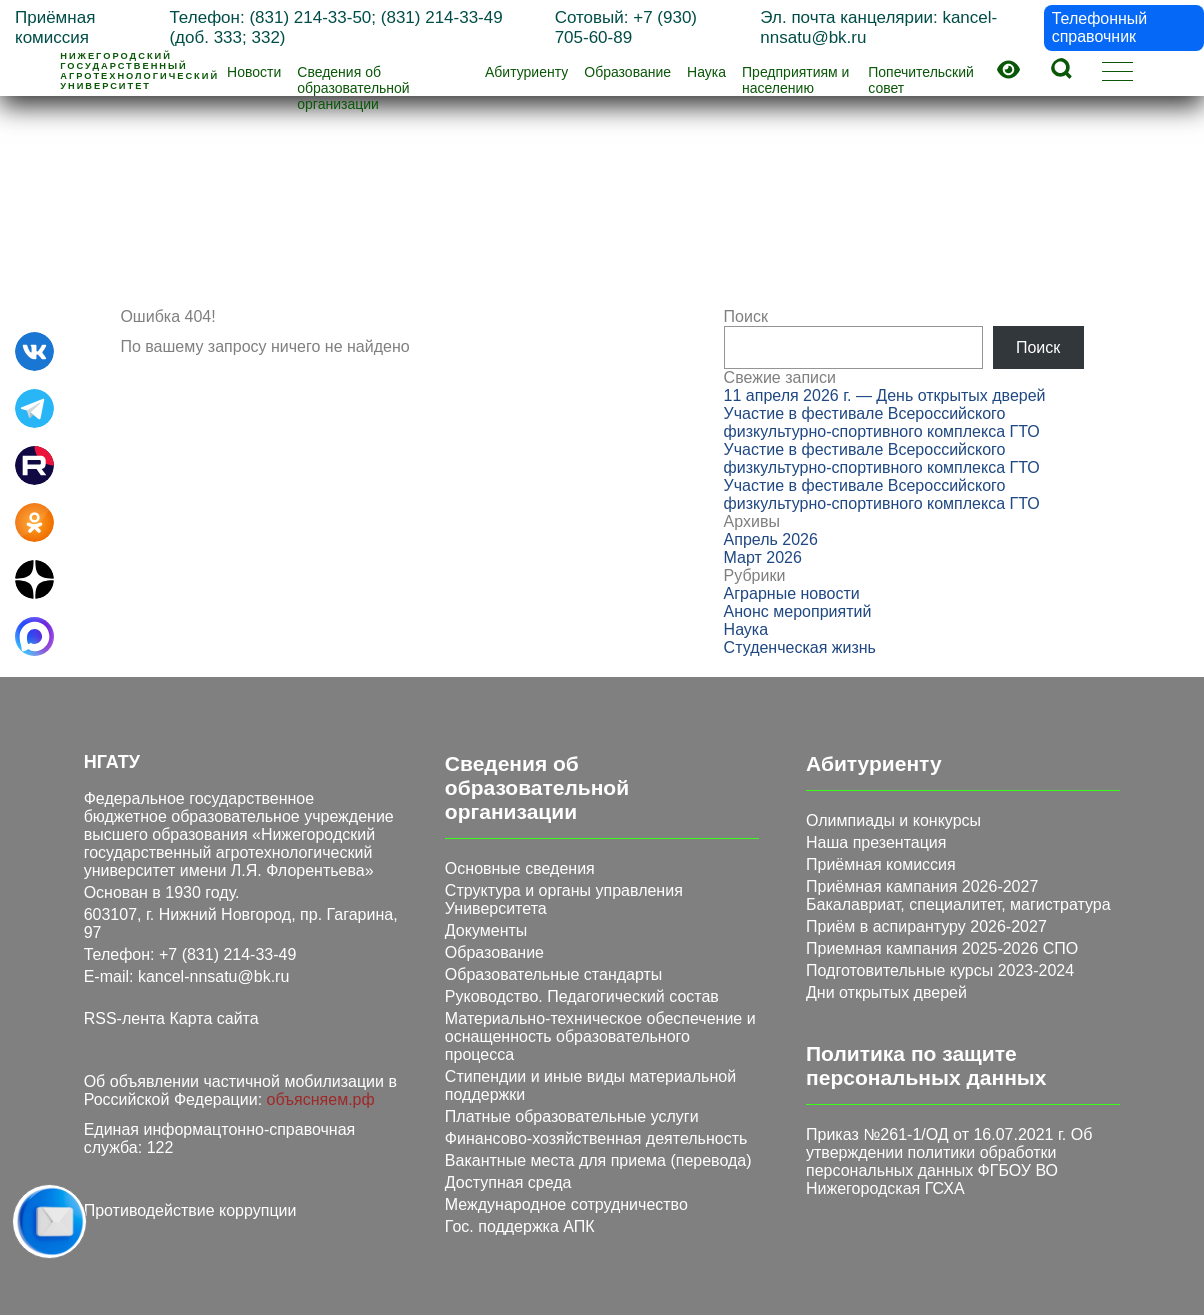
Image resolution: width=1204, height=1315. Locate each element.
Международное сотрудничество (566, 1204)
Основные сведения (520, 868)
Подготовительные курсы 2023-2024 (940, 970)
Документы (486, 930)
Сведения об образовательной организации (353, 88)
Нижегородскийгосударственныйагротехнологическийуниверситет (139, 71)
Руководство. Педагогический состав (582, 996)
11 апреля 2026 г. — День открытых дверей (885, 395)
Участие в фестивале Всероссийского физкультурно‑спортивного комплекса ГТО (882, 422)
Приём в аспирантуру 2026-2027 (926, 926)
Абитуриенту (526, 72)
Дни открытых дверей (886, 992)
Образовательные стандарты (554, 974)
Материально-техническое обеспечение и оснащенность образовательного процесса (600, 1036)
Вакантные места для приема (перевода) (598, 1160)
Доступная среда (508, 1182)
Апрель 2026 (771, 539)
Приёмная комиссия (881, 864)
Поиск (746, 316)
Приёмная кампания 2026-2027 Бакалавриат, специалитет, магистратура (958, 895)
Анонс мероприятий (798, 611)
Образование (627, 72)
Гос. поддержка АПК (520, 1226)
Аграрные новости (792, 593)
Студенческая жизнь (800, 647)
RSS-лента (124, 1018)
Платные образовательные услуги (572, 1116)
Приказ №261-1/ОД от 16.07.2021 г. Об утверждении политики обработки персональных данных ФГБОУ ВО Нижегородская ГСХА (949, 1161)
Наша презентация (876, 842)
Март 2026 (763, 557)
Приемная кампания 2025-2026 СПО (942, 948)
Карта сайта (213, 1018)
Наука (706, 72)
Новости (254, 72)
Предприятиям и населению (795, 80)
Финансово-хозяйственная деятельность (596, 1138)
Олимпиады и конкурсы (893, 820)
